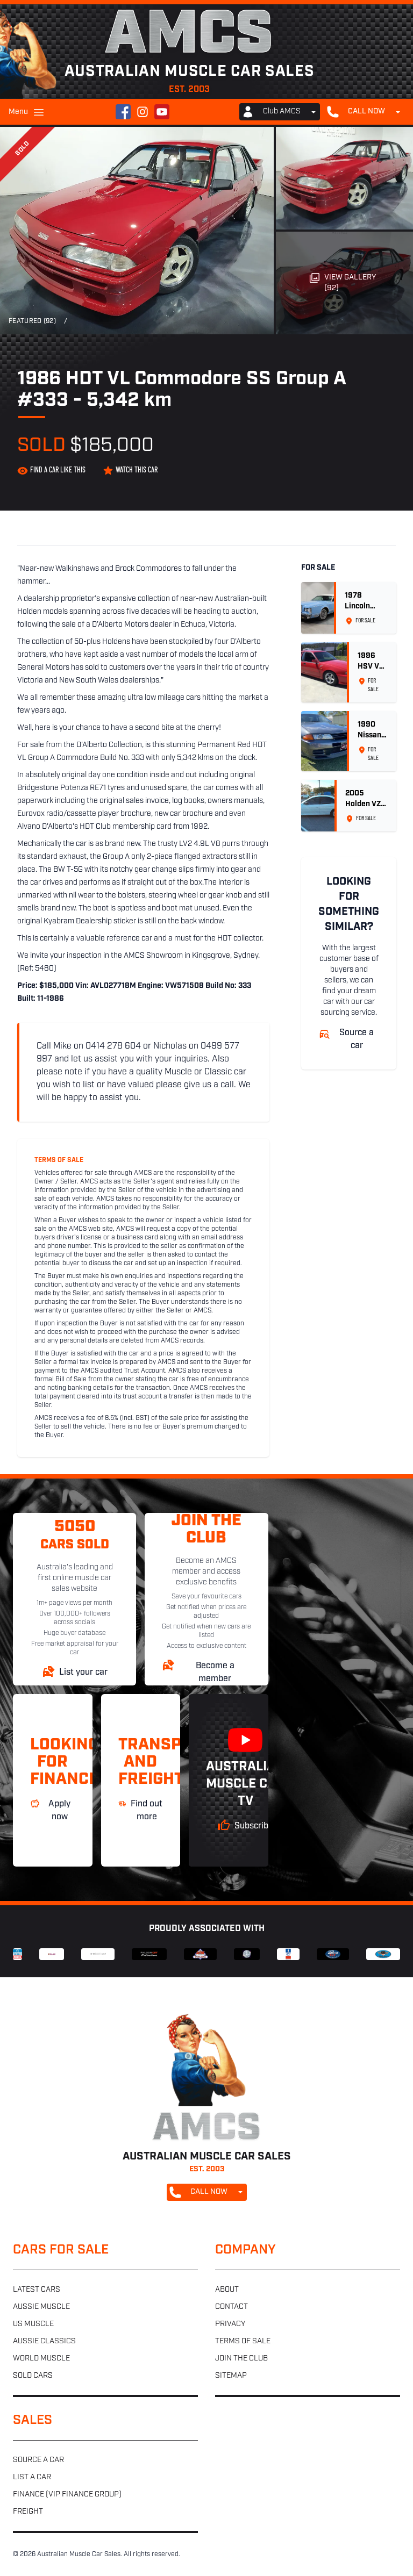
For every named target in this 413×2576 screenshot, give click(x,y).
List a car (32, 2477)
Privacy (230, 2324)
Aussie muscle (41, 2307)
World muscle (41, 2359)
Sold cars (33, 2376)
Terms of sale (242, 2341)
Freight (28, 2512)
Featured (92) (32, 321)
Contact (231, 2307)
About (227, 2290)
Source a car (38, 2460)
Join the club (241, 2359)
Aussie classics (44, 2341)
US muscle (33, 2324)
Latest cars (36, 2290)
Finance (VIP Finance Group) (67, 2495)
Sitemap (231, 2376)
